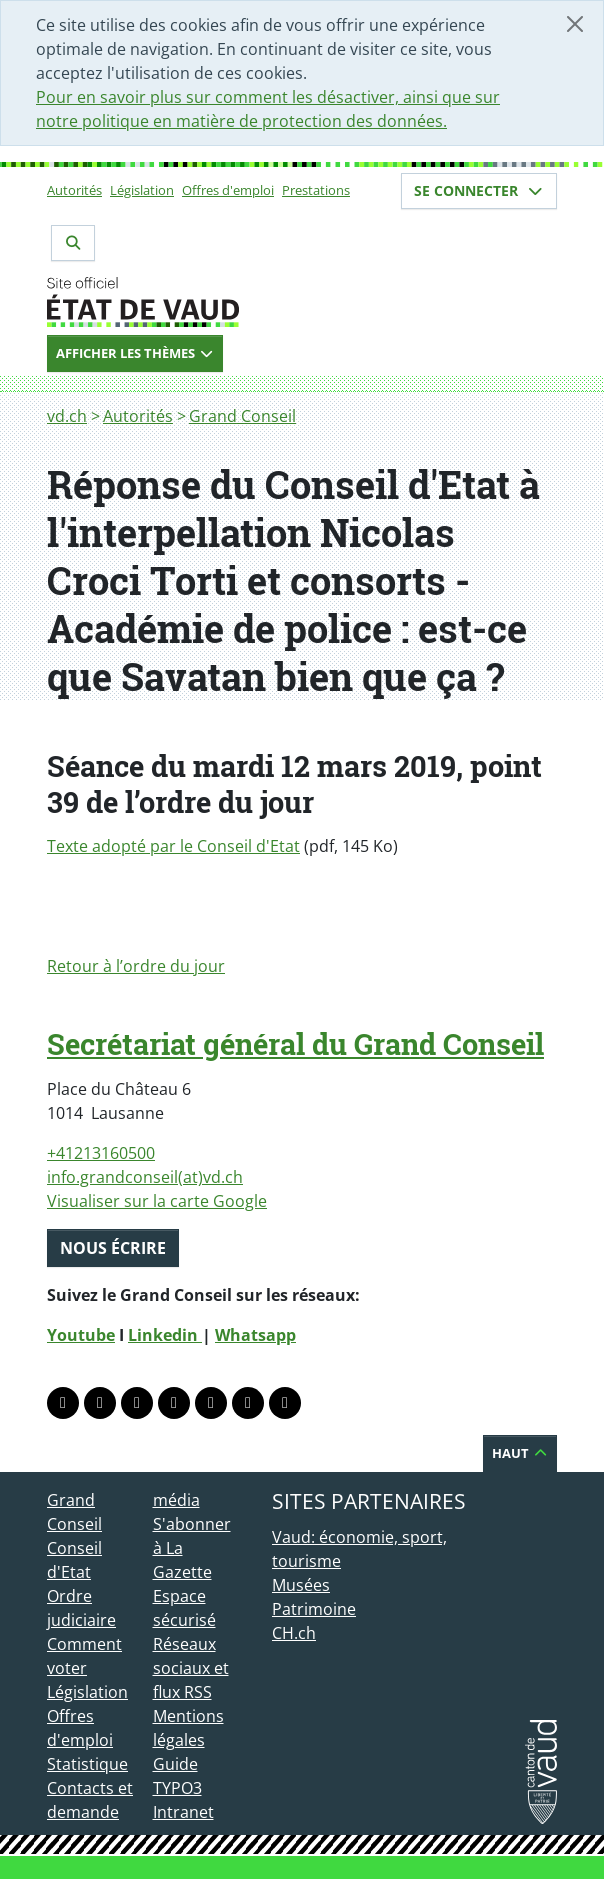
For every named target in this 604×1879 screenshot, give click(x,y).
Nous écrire (113, 1248)
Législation (142, 190)
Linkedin (165, 1335)
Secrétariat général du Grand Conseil (295, 1044)
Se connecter (479, 190)
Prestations (316, 190)
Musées (301, 1585)
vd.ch (67, 416)
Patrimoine (314, 1609)
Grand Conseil (242, 416)
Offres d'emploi (228, 190)
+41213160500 (101, 1153)
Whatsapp (255, 1335)
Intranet (183, 1812)
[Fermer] (575, 24)
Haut (520, 1453)
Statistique (87, 1764)
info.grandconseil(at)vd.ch (145, 1177)
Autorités (74, 190)
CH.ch (294, 1633)
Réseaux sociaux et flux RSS (191, 1668)
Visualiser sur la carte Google (157, 1201)
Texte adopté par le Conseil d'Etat (173, 846)
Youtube (81, 1335)
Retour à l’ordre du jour (136, 966)
